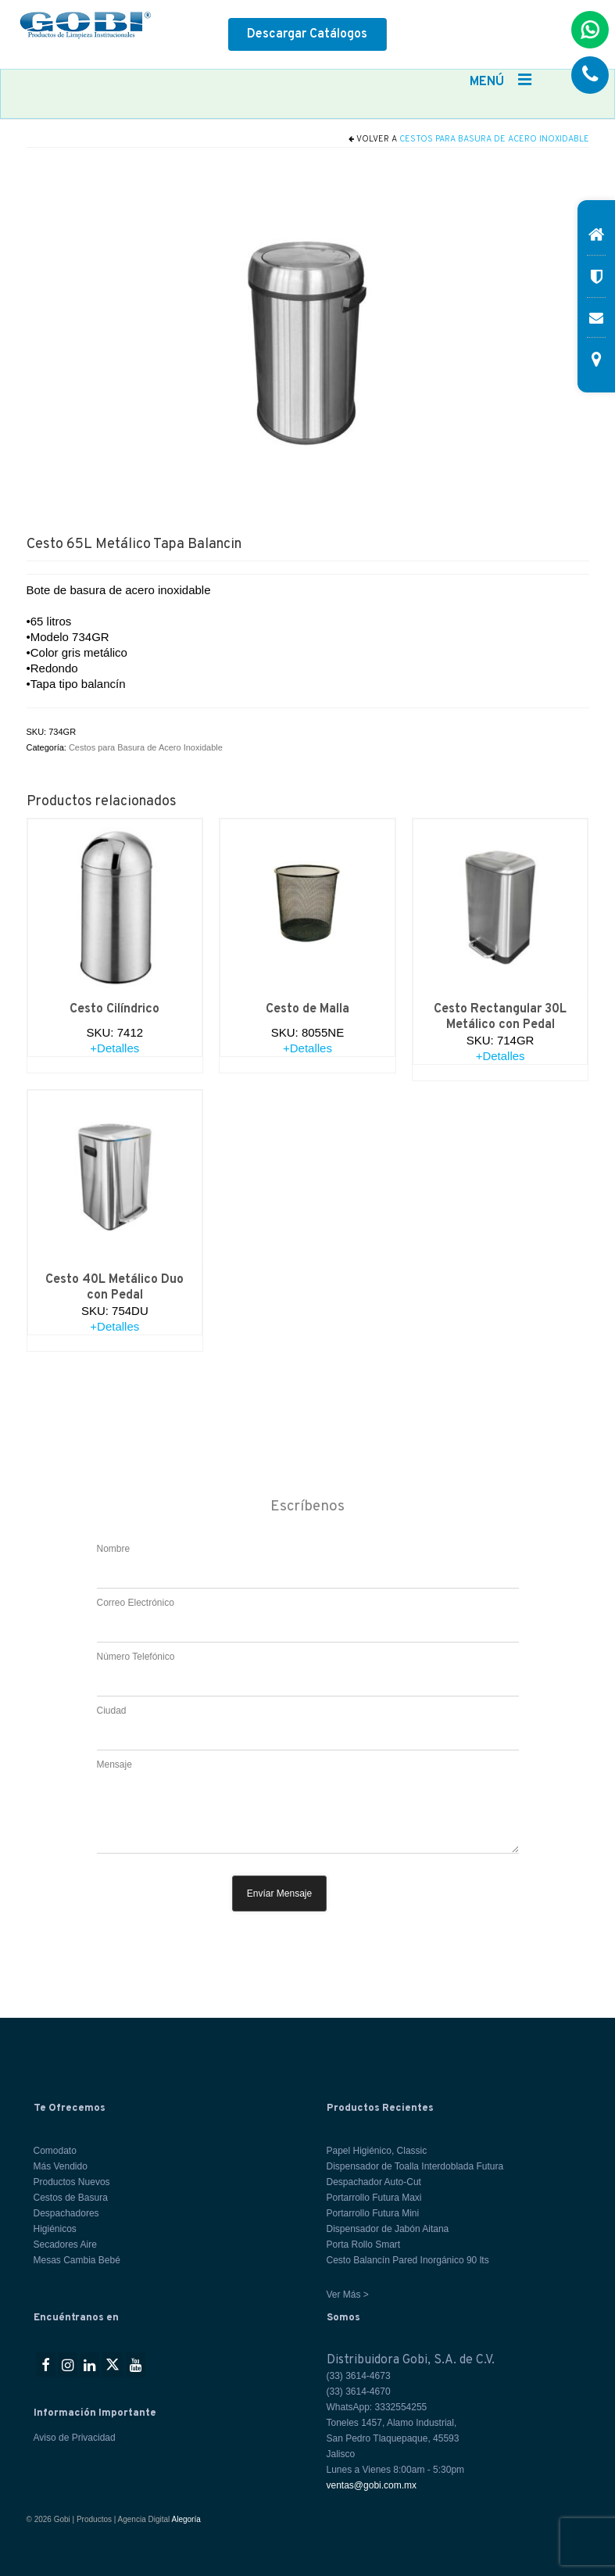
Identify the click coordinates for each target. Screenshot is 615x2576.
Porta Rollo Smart (364, 2244)
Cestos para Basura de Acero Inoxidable (494, 139)
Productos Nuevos (72, 2182)
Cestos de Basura (71, 2197)
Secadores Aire (65, 2244)
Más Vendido (61, 2166)
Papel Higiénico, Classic (377, 2150)
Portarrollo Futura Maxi (374, 2197)
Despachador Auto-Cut (374, 2182)
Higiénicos (55, 2228)
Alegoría (186, 2519)
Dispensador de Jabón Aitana (388, 2228)
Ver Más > (348, 2294)
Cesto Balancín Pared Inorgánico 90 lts (408, 2260)
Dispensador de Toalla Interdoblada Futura (415, 2166)
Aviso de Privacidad (75, 2437)
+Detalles (114, 1048)
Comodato (55, 2150)
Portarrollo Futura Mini (373, 2213)
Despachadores (66, 2213)
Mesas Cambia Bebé (77, 2260)
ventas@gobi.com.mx (372, 2485)
